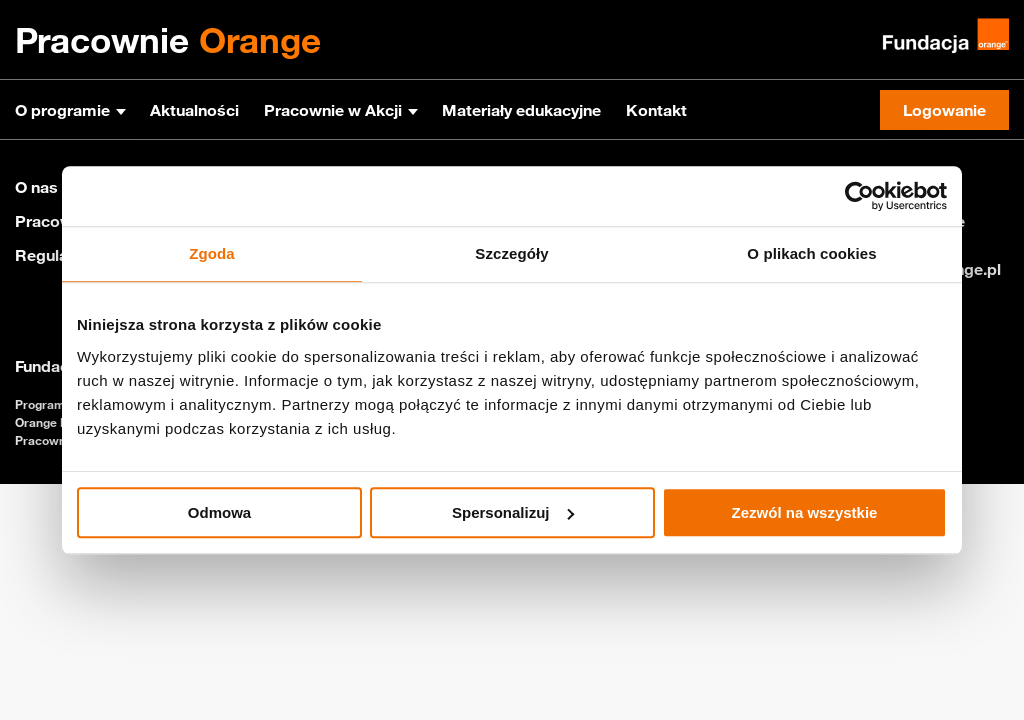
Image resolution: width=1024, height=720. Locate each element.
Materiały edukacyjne (521, 110)
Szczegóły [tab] (511, 253)
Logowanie (944, 110)
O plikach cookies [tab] (811, 253)
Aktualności (194, 110)
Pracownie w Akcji (333, 110)
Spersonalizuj (513, 512)
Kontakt (656, 110)
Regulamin (55, 255)
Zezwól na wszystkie (805, 512)
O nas (36, 187)
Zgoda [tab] (212, 253)
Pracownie (168, 40)
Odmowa (219, 512)
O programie (62, 110)
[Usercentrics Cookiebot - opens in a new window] (859, 196)
